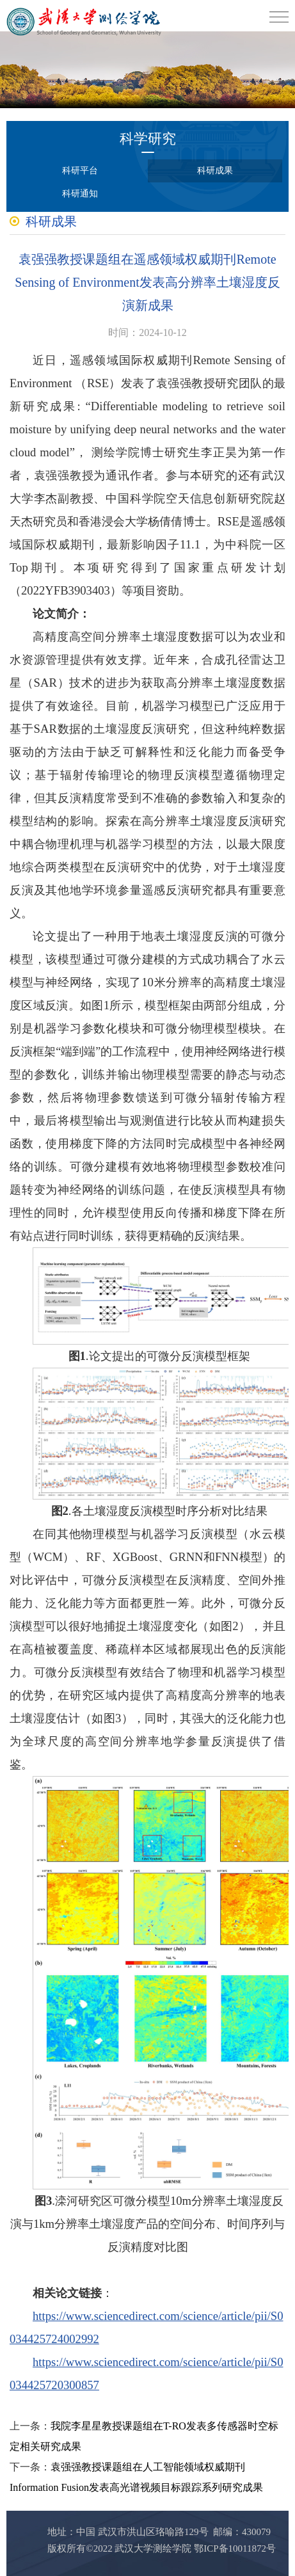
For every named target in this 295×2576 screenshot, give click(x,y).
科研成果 (215, 170)
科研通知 (80, 193)
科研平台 (80, 170)
